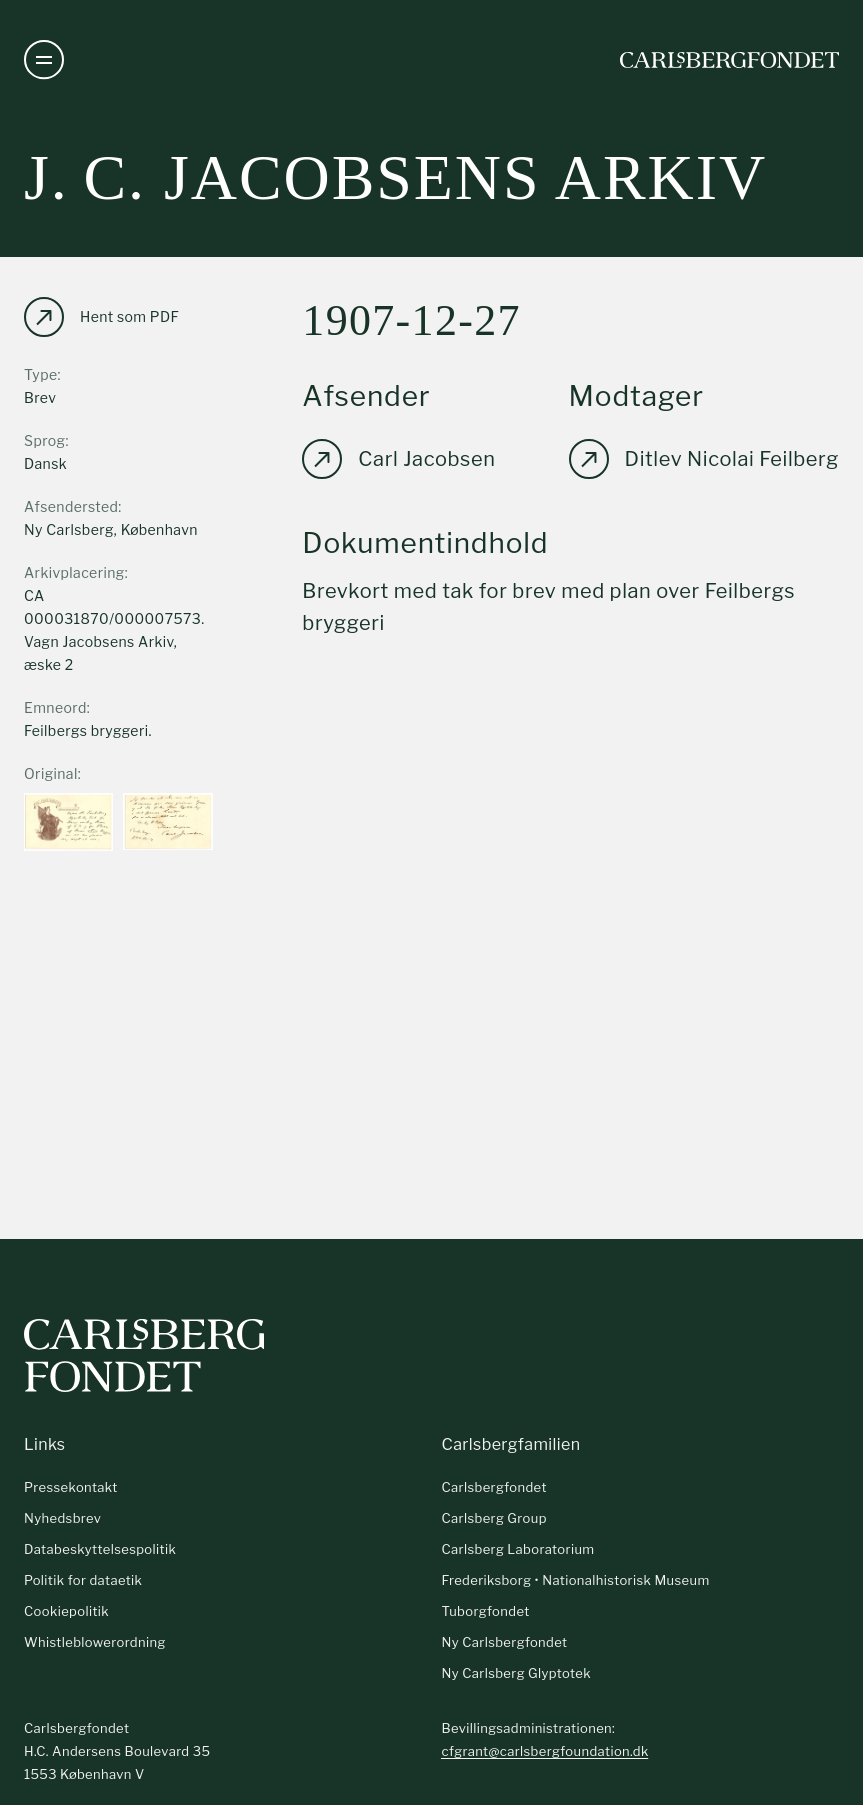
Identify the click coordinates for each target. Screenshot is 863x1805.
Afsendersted (71, 506)
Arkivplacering (74, 572)
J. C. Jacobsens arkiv (395, 177)
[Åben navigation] (44, 60)
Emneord (55, 707)
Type (41, 374)
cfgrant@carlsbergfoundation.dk (544, 1751)
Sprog (44, 440)
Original (51, 773)
